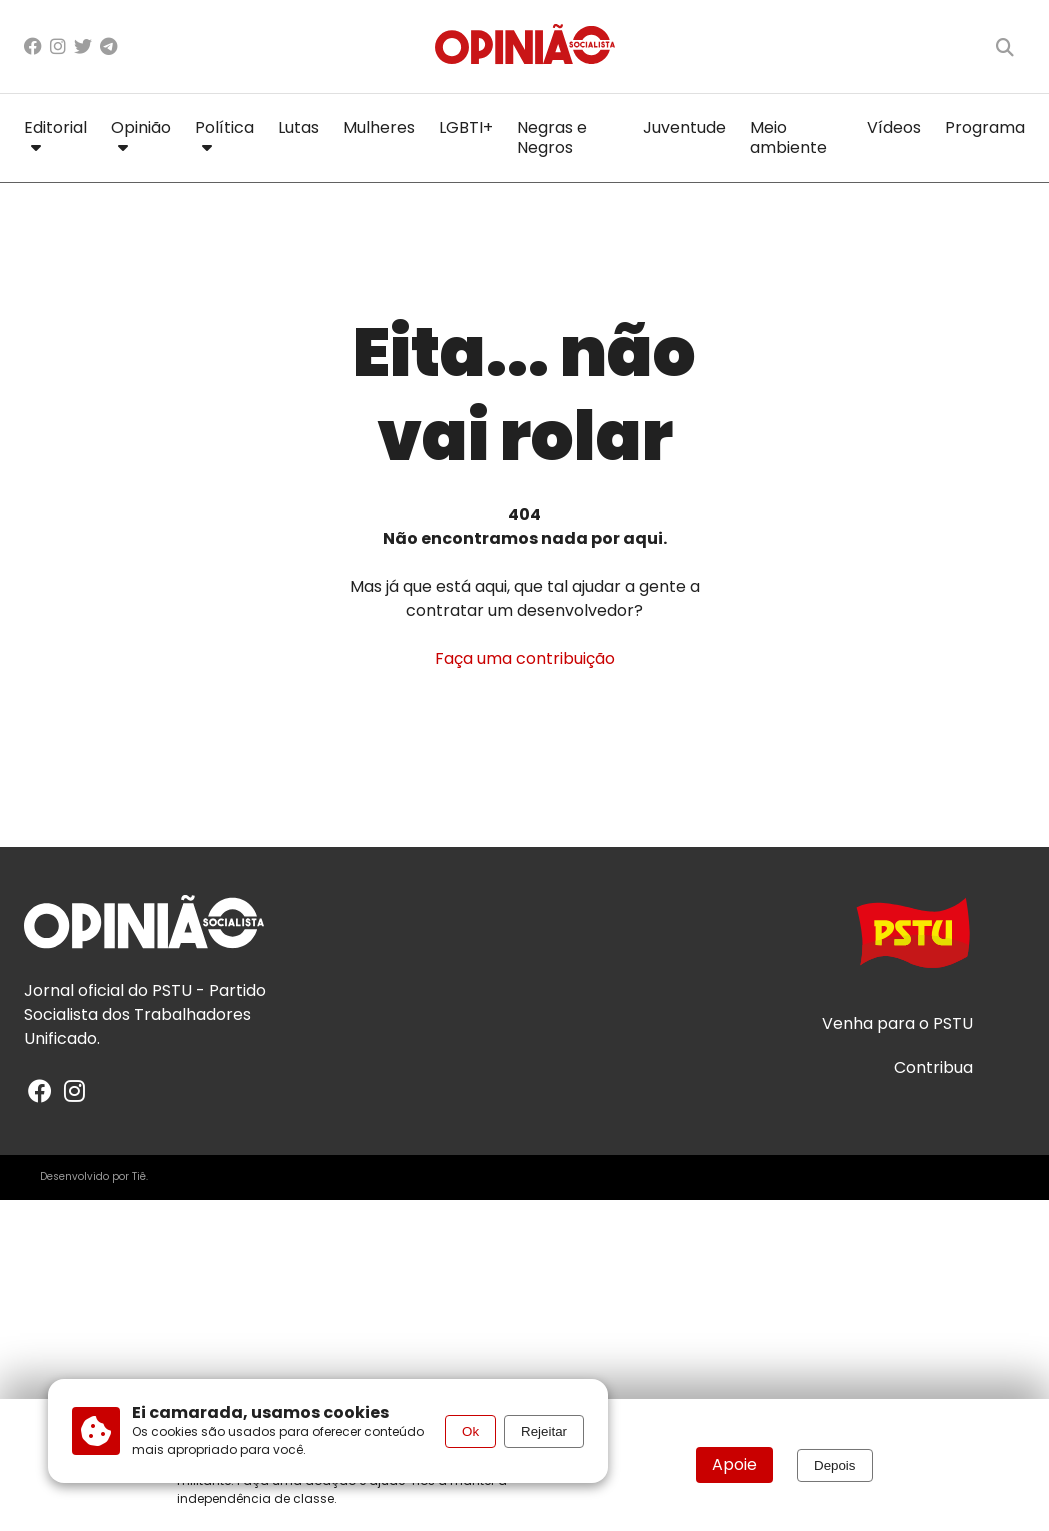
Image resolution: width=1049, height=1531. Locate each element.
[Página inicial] (525, 46)
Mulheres (379, 127)
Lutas (298, 127)
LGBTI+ (466, 127)
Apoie (734, 1464)
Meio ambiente (788, 137)
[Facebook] (33, 46)
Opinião (141, 133)
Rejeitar (544, 1431)
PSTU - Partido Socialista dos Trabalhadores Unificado (145, 1014)
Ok (470, 1431)
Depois (835, 1465)
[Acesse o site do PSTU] (913, 942)
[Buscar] (1005, 47)
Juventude (684, 127)
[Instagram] (58, 46)
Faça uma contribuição (525, 658)
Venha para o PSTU (897, 1024)
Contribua (933, 1068)
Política (224, 133)
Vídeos (894, 127)
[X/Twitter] (83, 46)
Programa (985, 127)
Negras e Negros (552, 137)
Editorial (55, 133)
